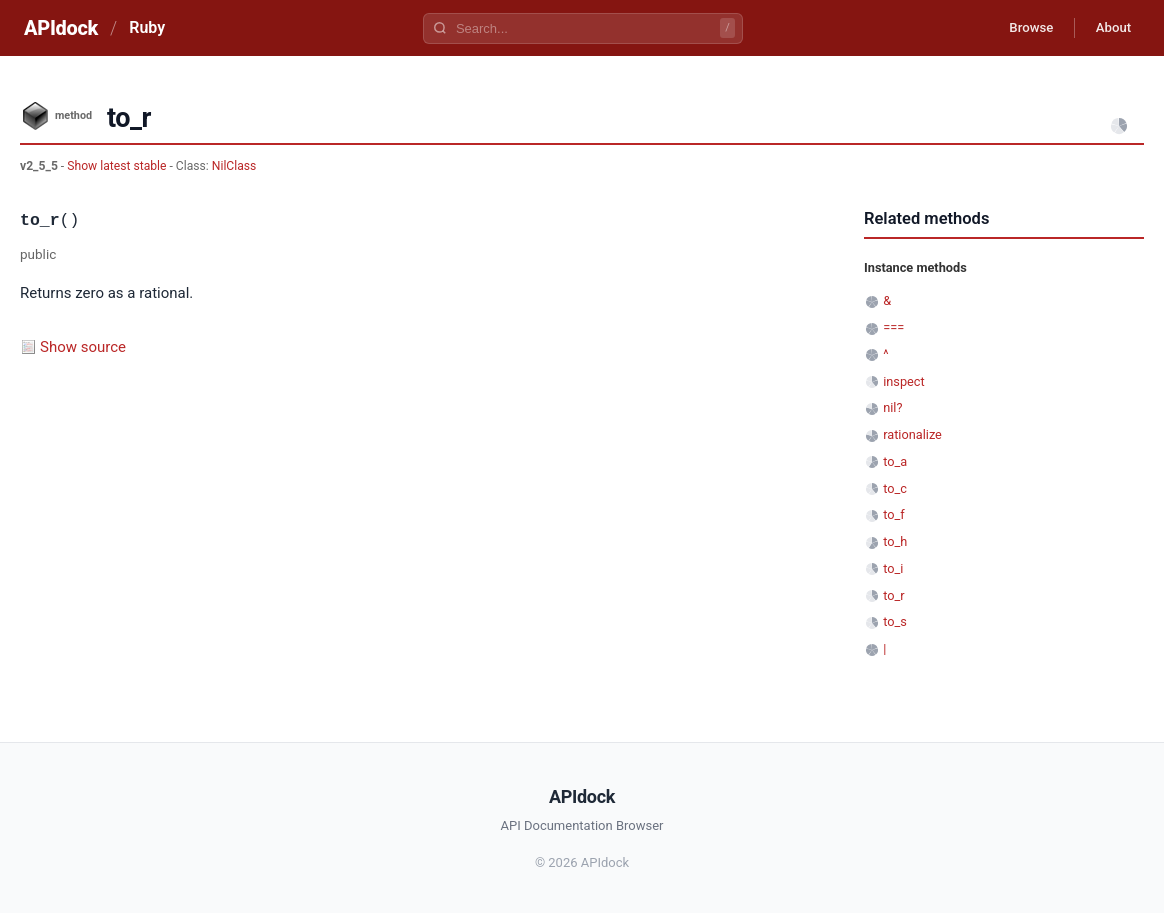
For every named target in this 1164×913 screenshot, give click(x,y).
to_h (895, 541)
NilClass (234, 166)
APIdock (61, 28)
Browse (1018, 28)
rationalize (912, 434)
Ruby (147, 27)
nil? (892, 407)
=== (893, 327)
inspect (904, 381)
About (1109, 28)
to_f (894, 514)
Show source (83, 347)
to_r (893, 595)
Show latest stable (118, 166)
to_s (895, 621)
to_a (895, 461)
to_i (893, 568)
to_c (895, 488)
